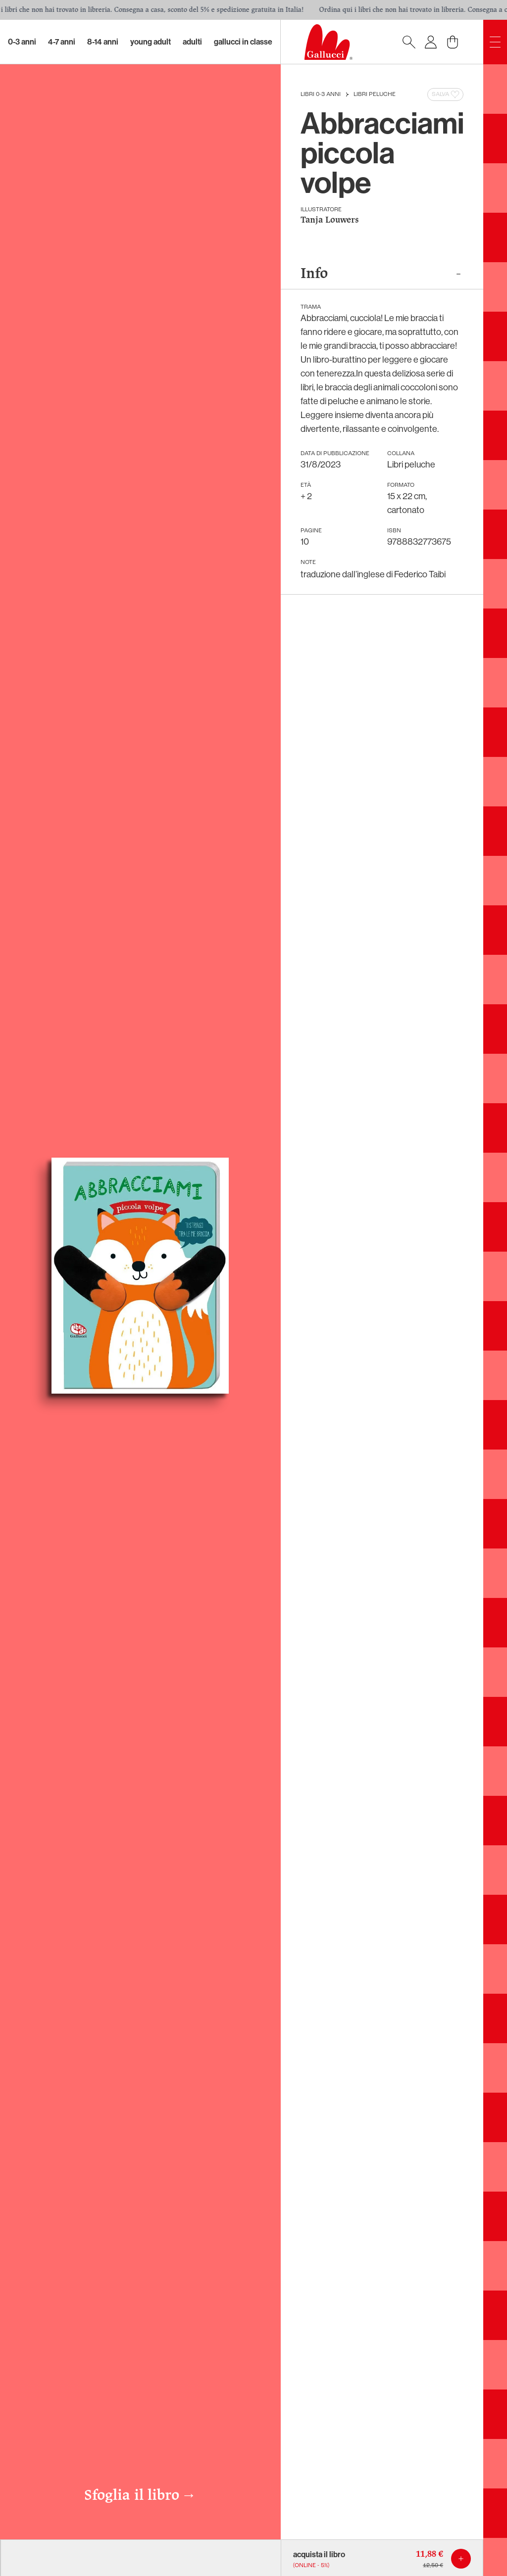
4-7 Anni (61, 42)
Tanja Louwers (330, 220)
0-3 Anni (22, 42)
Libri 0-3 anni (321, 94)
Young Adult (150, 42)
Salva (446, 94)
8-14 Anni (102, 42)
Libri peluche (375, 94)
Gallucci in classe (243, 42)
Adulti (192, 42)
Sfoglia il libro (140, 2496)
